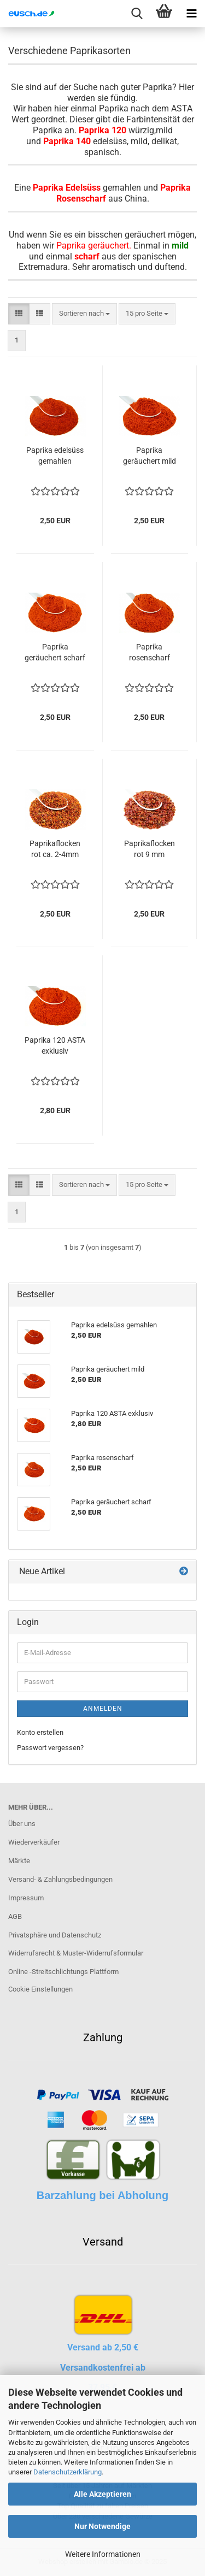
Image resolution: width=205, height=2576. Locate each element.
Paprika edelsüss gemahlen (55, 455)
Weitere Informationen (102, 2554)
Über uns (22, 1823)
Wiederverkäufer (34, 1842)
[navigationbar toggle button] (191, 13)
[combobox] (84, 313)
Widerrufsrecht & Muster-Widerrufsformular (75, 1953)
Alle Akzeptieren (102, 2494)
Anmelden (102, 1708)
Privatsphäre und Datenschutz (54, 1935)
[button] (19, 313)
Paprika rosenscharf (149, 652)
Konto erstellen (40, 1732)
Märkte (19, 1861)
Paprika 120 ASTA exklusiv (55, 1045)
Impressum (26, 1898)
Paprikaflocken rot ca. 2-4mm (55, 849)
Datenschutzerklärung (67, 2472)
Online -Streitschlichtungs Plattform (63, 1972)
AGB (15, 1916)
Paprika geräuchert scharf (55, 652)
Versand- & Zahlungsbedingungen (60, 1879)
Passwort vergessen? (50, 1748)
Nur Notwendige (102, 2526)
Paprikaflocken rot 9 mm (149, 849)
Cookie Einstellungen (40, 1989)
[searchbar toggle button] (136, 13)
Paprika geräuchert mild (149, 455)
